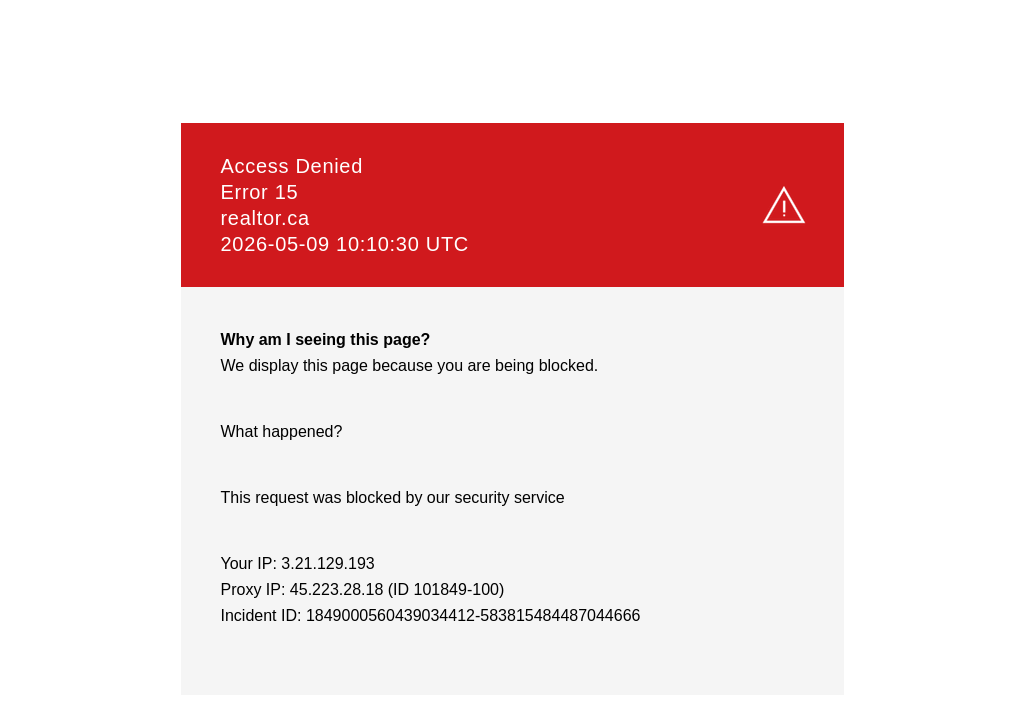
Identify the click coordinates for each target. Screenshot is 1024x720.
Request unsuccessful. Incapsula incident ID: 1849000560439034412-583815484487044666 (512, 360)
